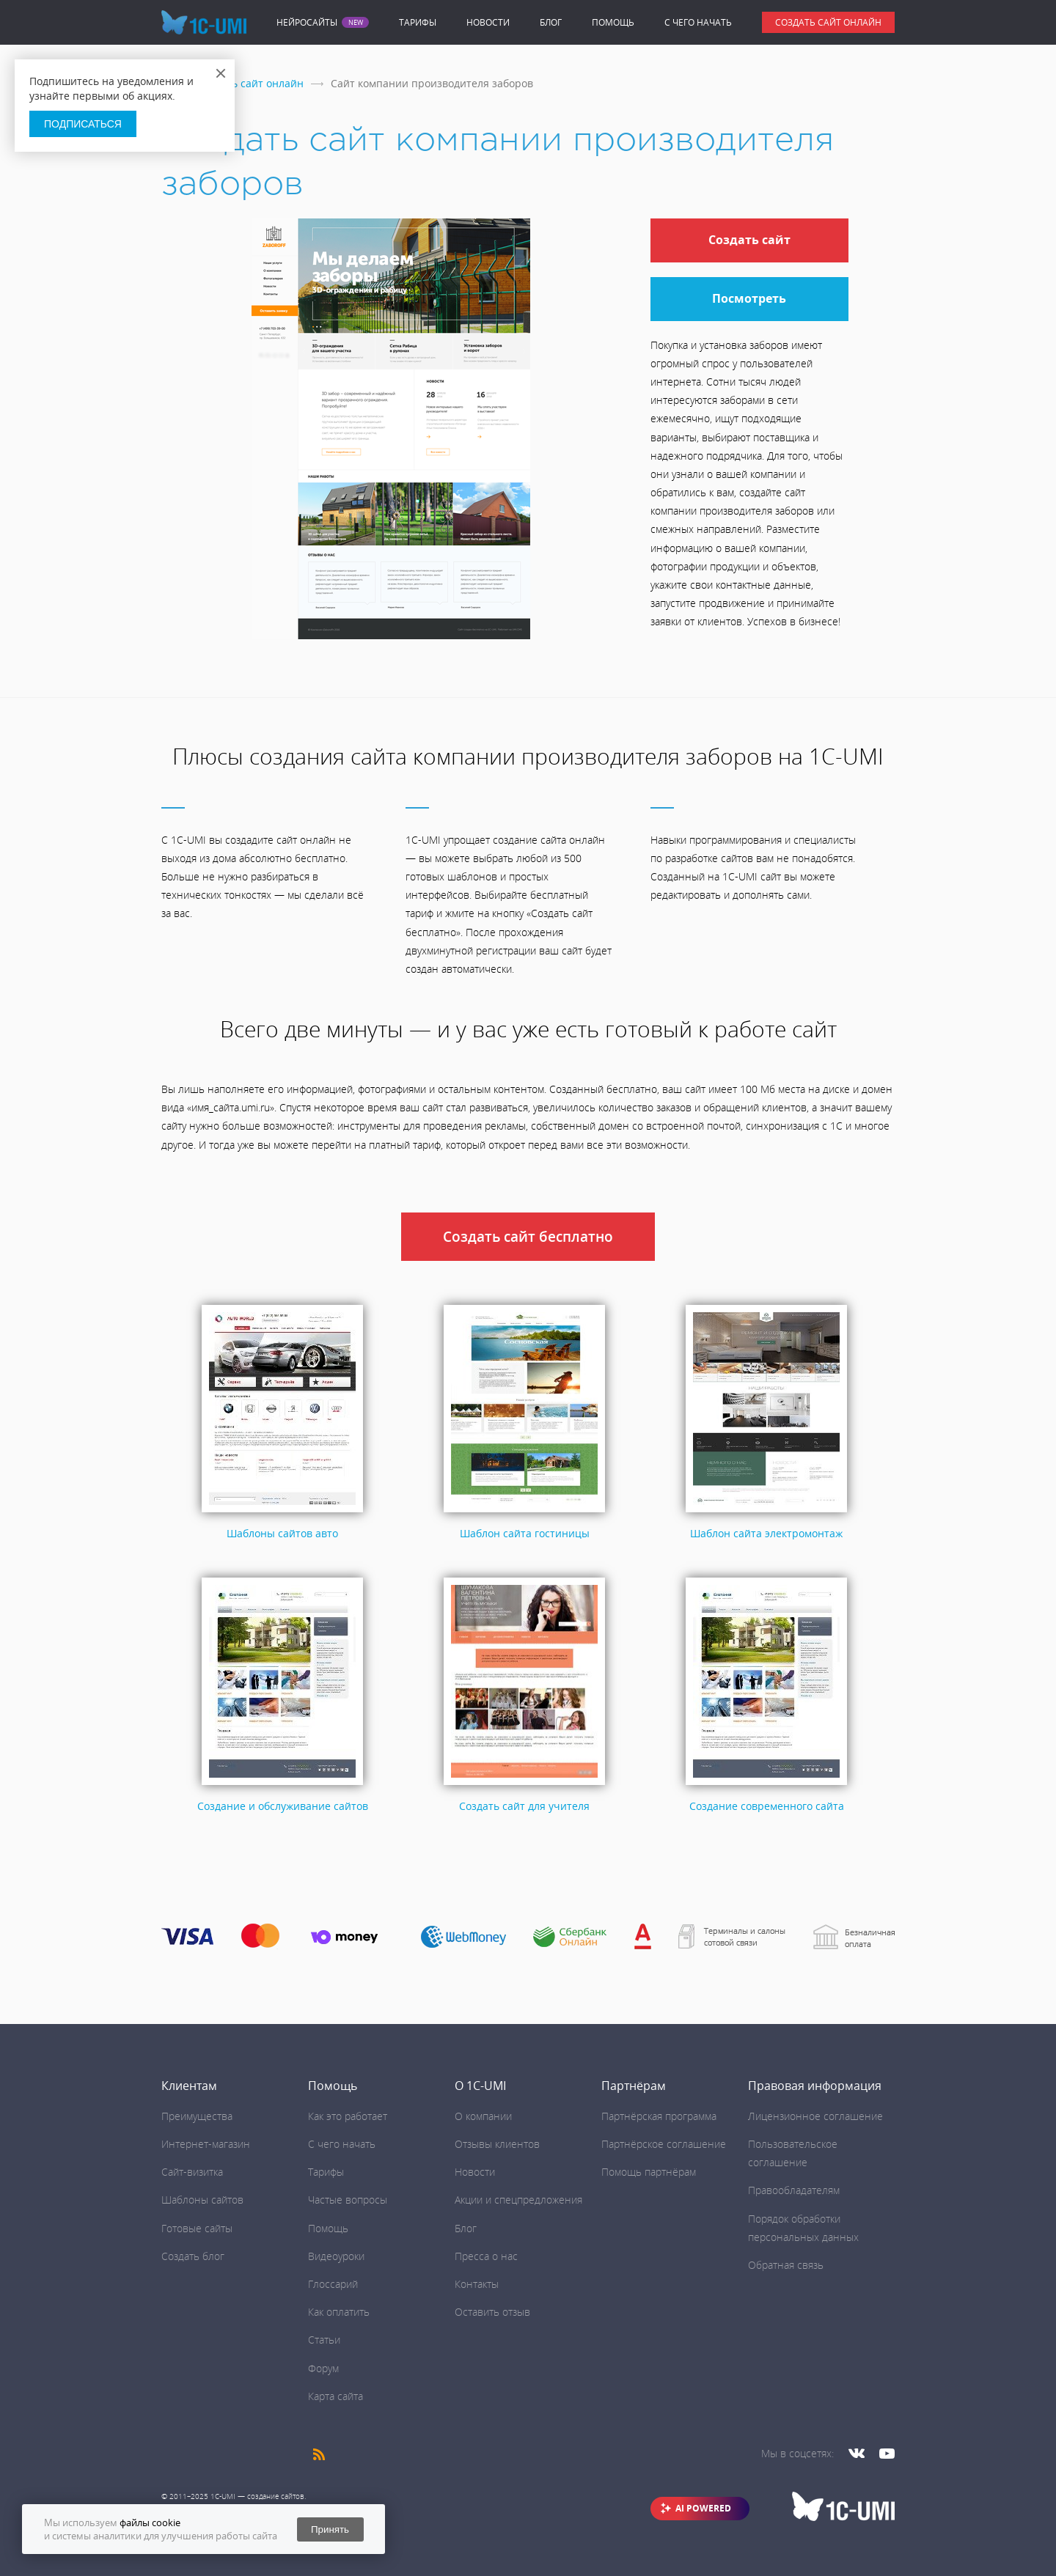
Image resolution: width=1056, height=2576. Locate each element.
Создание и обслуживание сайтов (282, 1806)
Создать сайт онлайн (828, 22)
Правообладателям (794, 2190)
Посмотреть (749, 298)
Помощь (613, 22)
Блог (551, 22)
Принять (330, 2529)
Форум (323, 2368)
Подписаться (83, 124)
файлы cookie (150, 2522)
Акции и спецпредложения (518, 2200)
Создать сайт (749, 240)
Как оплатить (339, 2312)
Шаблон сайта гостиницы (525, 1533)
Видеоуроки (336, 2256)
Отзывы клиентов (497, 2144)
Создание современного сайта (766, 1806)
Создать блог (192, 2256)
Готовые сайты (196, 2228)
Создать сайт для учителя (524, 1806)
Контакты (477, 2284)
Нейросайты (306, 23)
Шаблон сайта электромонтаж (766, 1533)
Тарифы (417, 22)
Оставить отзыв (492, 2312)
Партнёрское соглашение (663, 2144)
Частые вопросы (347, 2200)
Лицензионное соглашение (815, 2116)
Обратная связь (786, 2265)
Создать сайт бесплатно (528, 1236)
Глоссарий (333, 2284)
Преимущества (196, 2116)
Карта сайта (335, 2396)
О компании (483, 2116)
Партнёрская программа (658, 2116)
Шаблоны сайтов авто (282, 1533)
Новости (488, 22)
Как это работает (347, 2116)
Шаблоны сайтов (202, 2200)
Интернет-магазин (205, 2144)
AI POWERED (703, 2508)
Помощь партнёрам (648, 2172)
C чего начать (698, 22)
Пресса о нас (486, 2256)
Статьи (324, 2340)
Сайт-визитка (192, 2172)
